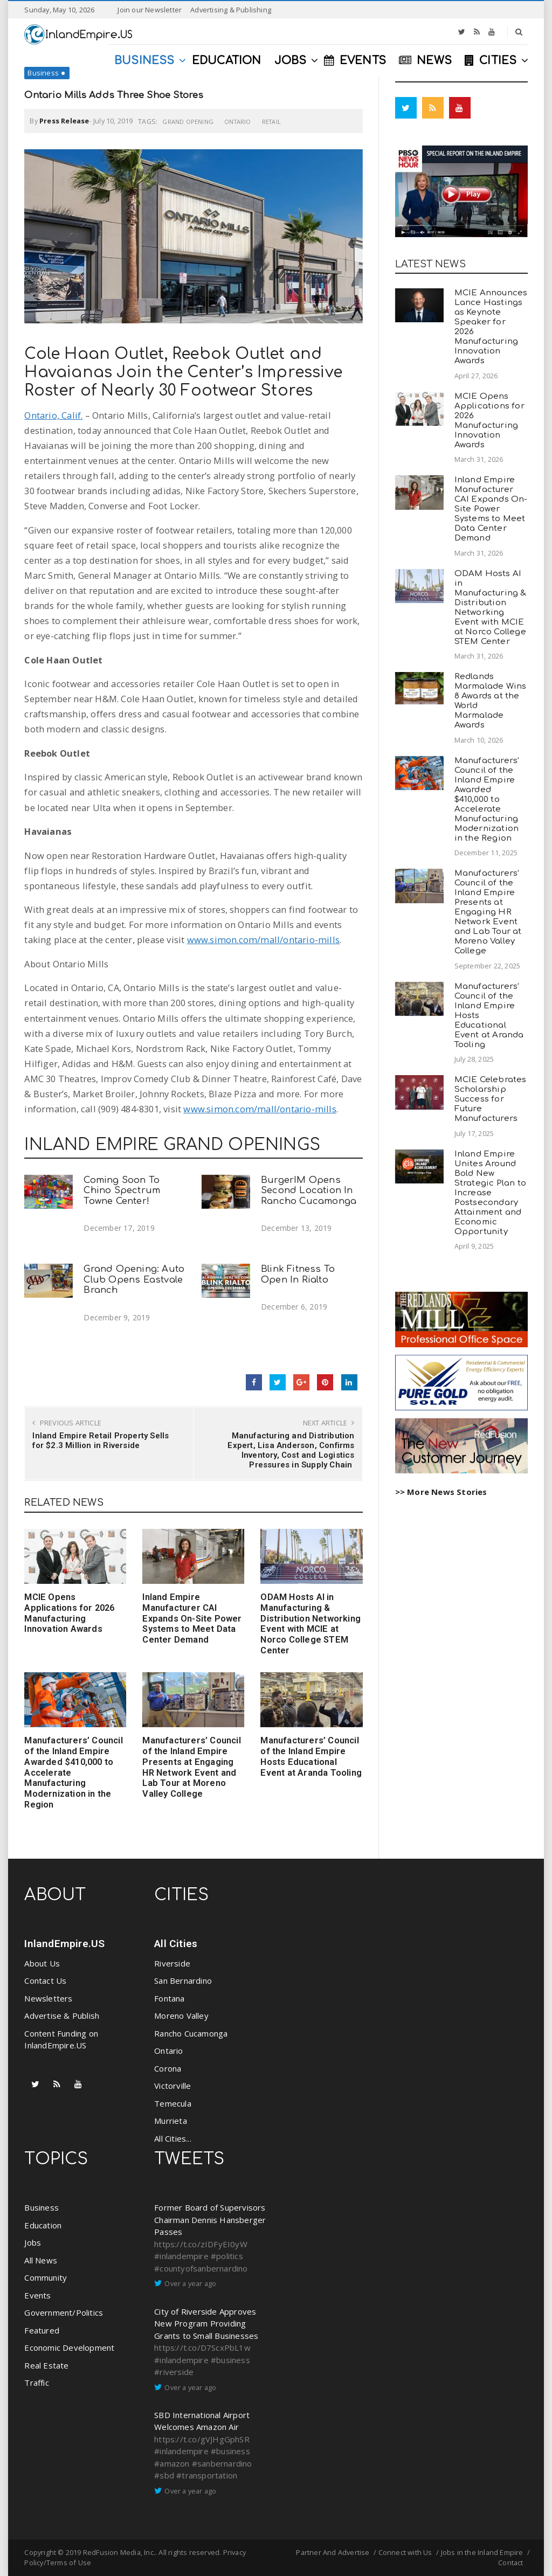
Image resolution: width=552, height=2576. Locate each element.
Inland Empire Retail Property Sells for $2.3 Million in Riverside (100, 1440)
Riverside (172, 1963)
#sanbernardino (222, 2463)
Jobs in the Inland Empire (482, 2552)
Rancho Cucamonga (190, 2033)
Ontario (237, 121)
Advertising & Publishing (230, 10)
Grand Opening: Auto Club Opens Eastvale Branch (134, 1280)
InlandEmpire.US (64, 1943)
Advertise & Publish (61, 2015)
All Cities (175, 1943)
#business (230, 2360)
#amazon (171, 2463)
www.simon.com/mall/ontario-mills (263, 939)
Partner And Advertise (332, 2552)
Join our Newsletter (150, 10)
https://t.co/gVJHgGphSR (202, 2439)
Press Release (64, 121)
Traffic (36, 2382)
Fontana (169, 1998)
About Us (42, 1963)
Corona (167, 2068)
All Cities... (172, 2138)
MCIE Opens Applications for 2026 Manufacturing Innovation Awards (69, 1613)
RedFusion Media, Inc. (119, 2552)
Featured (41, 2330)
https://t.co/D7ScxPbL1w (202, 2347)
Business (43, 73)
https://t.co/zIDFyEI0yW (200, 2244)
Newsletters (48, 1998)
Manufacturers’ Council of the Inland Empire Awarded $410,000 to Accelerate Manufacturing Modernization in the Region (487, 799)
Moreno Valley (181, 2015)
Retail (271, 121)
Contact (510, 2562)
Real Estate (46, 2365)
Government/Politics (63, 2312)
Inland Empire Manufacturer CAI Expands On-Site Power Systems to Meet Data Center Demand (192, 1618)
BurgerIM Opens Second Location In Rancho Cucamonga (308, 1191)
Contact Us (45, 1980)
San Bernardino (183, 1980)
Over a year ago (190, 2283)
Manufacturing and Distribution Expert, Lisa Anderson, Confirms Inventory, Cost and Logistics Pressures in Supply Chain (290, 1450)
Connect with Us (405, 2552)
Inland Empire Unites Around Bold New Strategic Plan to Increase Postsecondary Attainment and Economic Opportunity (490, 1192)
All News (40, 2260)
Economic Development (69, 2347)
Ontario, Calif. (53, 415)
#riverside (174, 2371)
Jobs (32, 2242)
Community (45, 2277)
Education (42, 2225)
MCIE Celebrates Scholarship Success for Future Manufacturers (490, 1099)
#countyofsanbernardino (200, 2268)
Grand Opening (187, 121)
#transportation (206, 2475)
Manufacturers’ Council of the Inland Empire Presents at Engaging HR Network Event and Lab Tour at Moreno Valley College (191, 1767)
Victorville (172, 2085)
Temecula (172, 2103)
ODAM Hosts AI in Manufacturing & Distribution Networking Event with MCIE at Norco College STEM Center (310, 1624)
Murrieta (170, 2120)
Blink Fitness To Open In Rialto (298, 1274)
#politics (227, 2255)
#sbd (164, 2475)
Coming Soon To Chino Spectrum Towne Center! (122, 1191)
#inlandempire (181, 2255)
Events (37, 2295)
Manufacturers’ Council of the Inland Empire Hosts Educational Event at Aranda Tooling (311, 1756)
